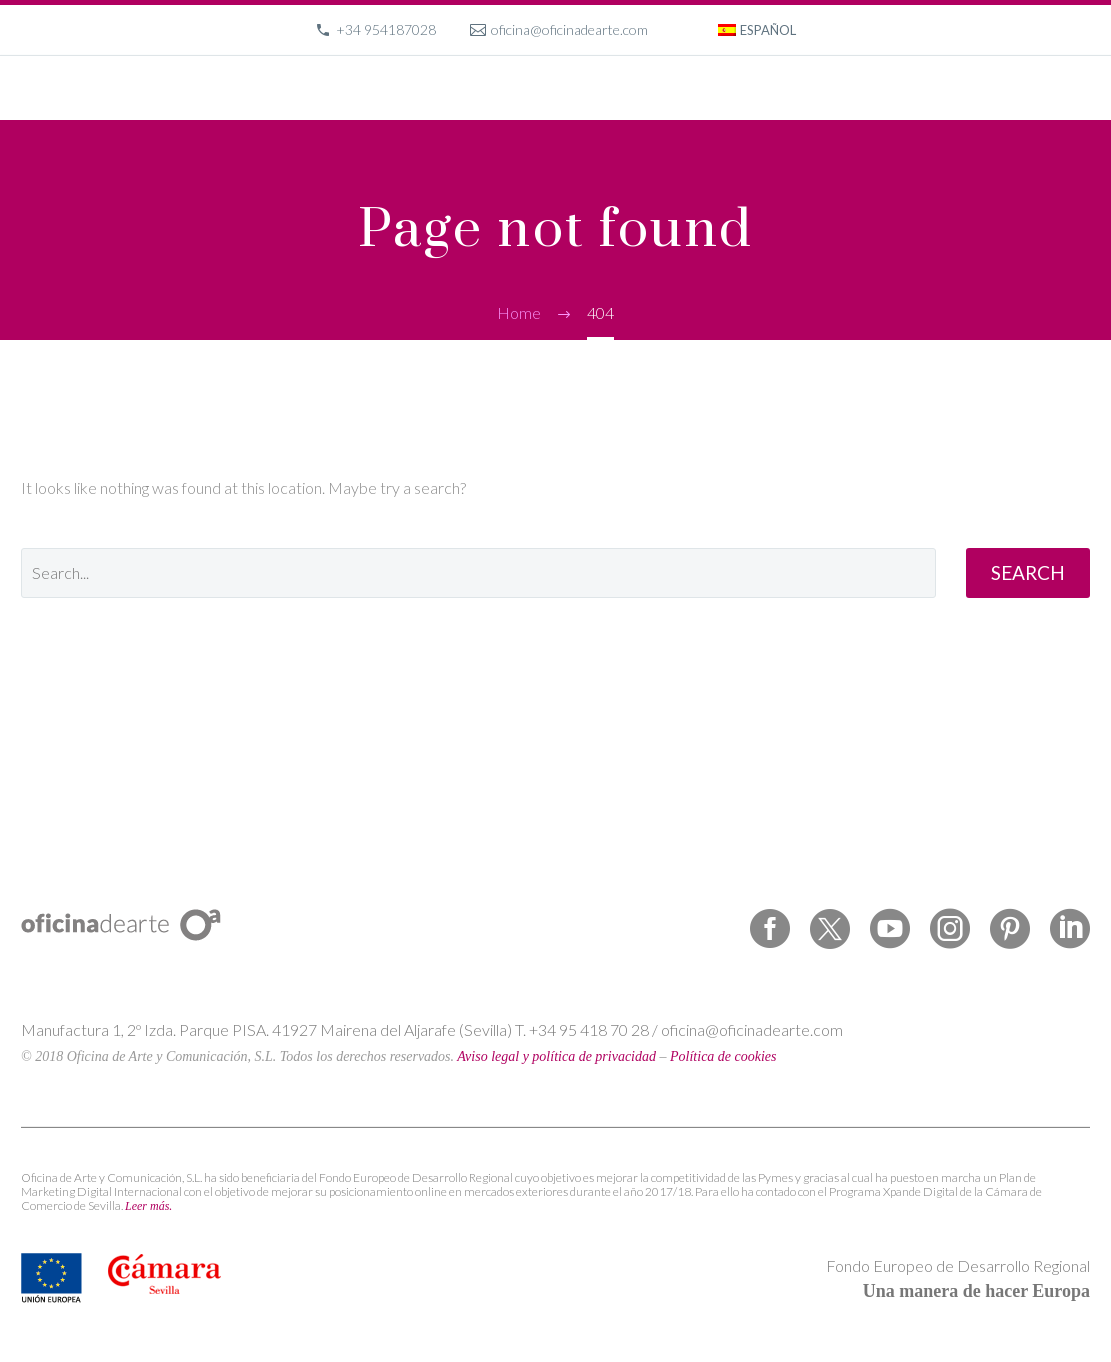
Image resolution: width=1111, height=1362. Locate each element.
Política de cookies (723, 1056)
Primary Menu (1072, 90)
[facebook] (770, 929)
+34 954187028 (386, 29)
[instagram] (950, 929)
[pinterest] (1010, 929)
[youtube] (890, 929)
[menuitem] (757, 30)
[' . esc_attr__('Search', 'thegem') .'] (478, 573)
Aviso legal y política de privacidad (556, 1056)
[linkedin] (1070, 929)
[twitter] (830, 929)
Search (1028, 572)
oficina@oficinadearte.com (569, 29)
